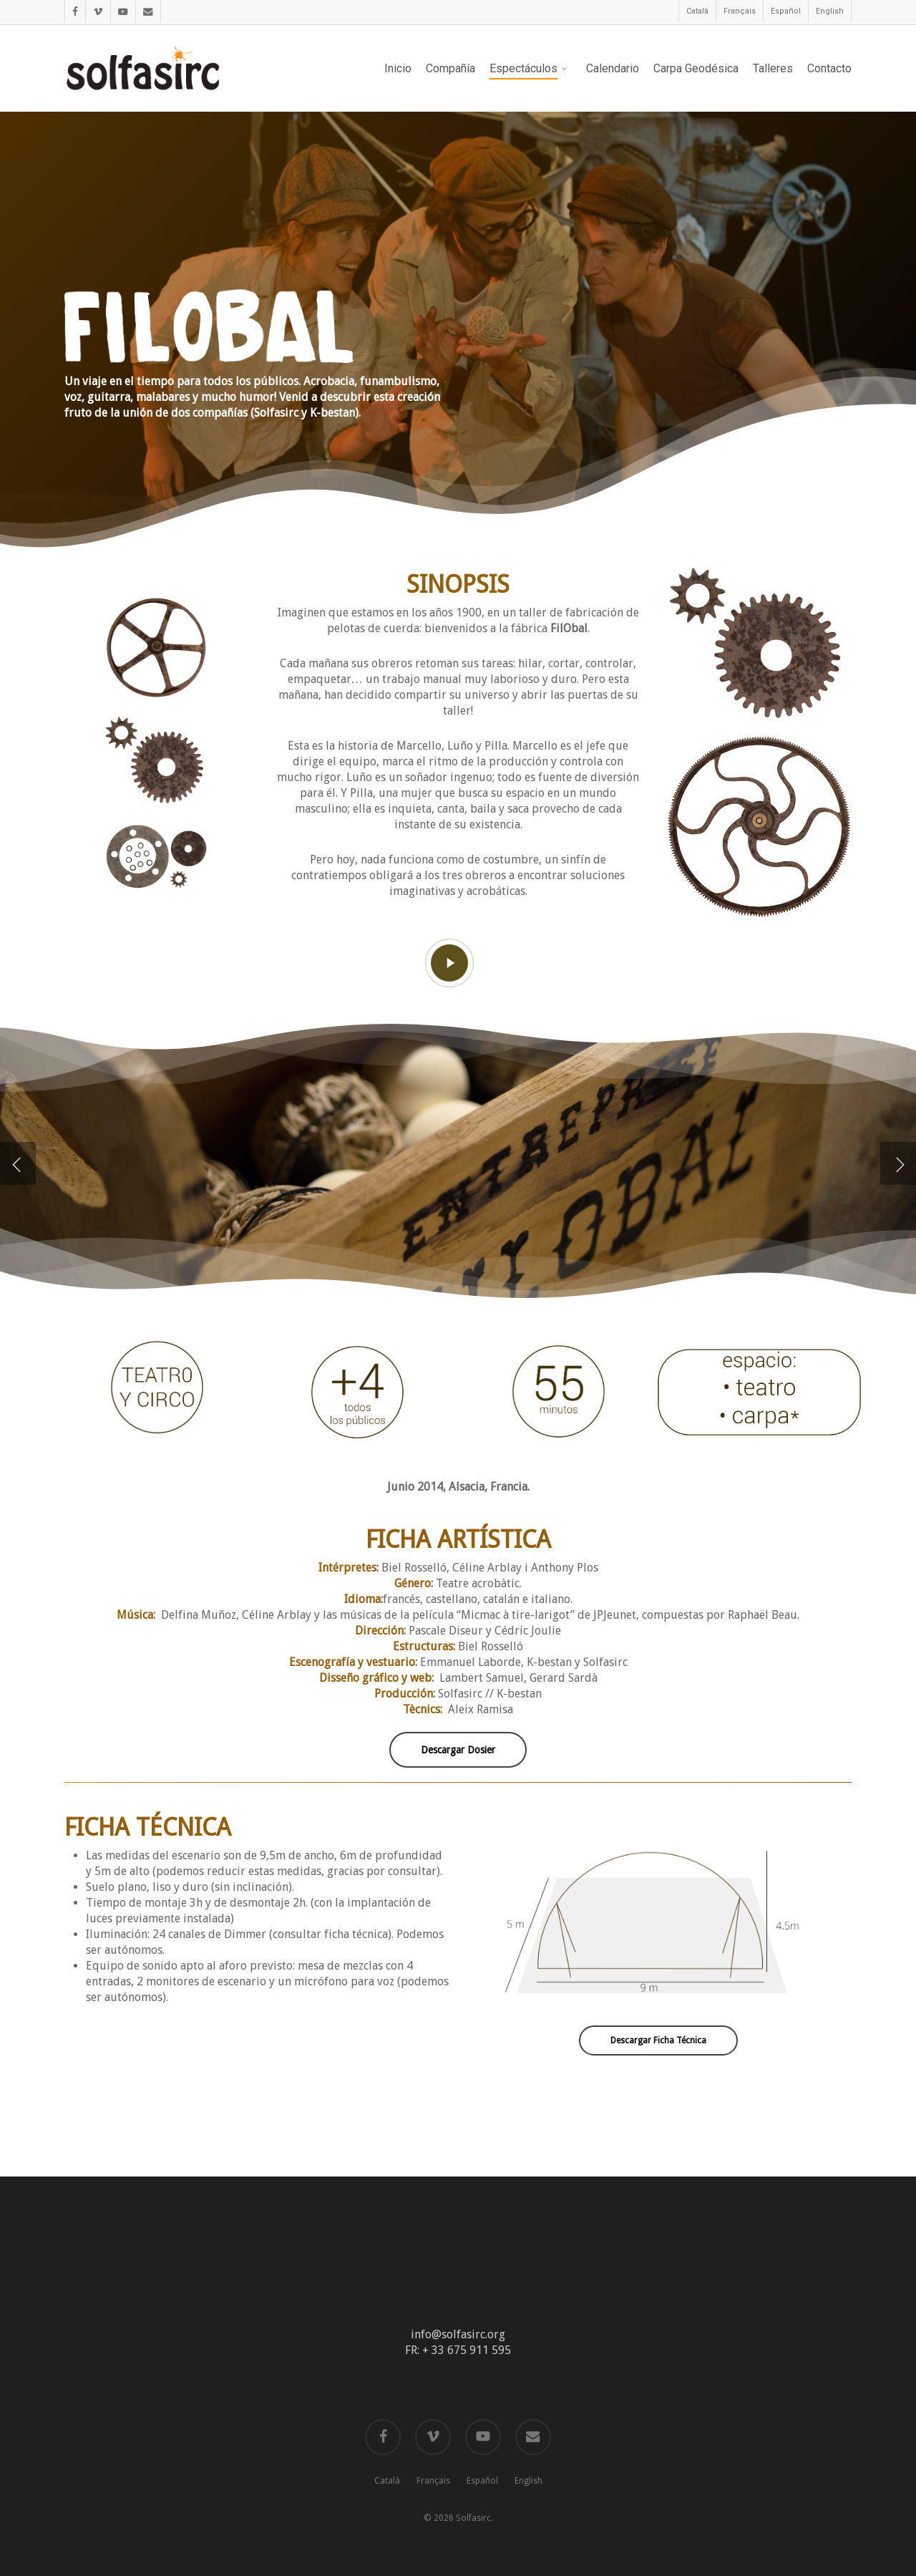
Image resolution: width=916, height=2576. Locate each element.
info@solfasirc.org (458, 2334)
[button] (458, 1750)
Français (433, 2481)
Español (482, 2481)
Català (387, 2481)
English (528, 2481)
